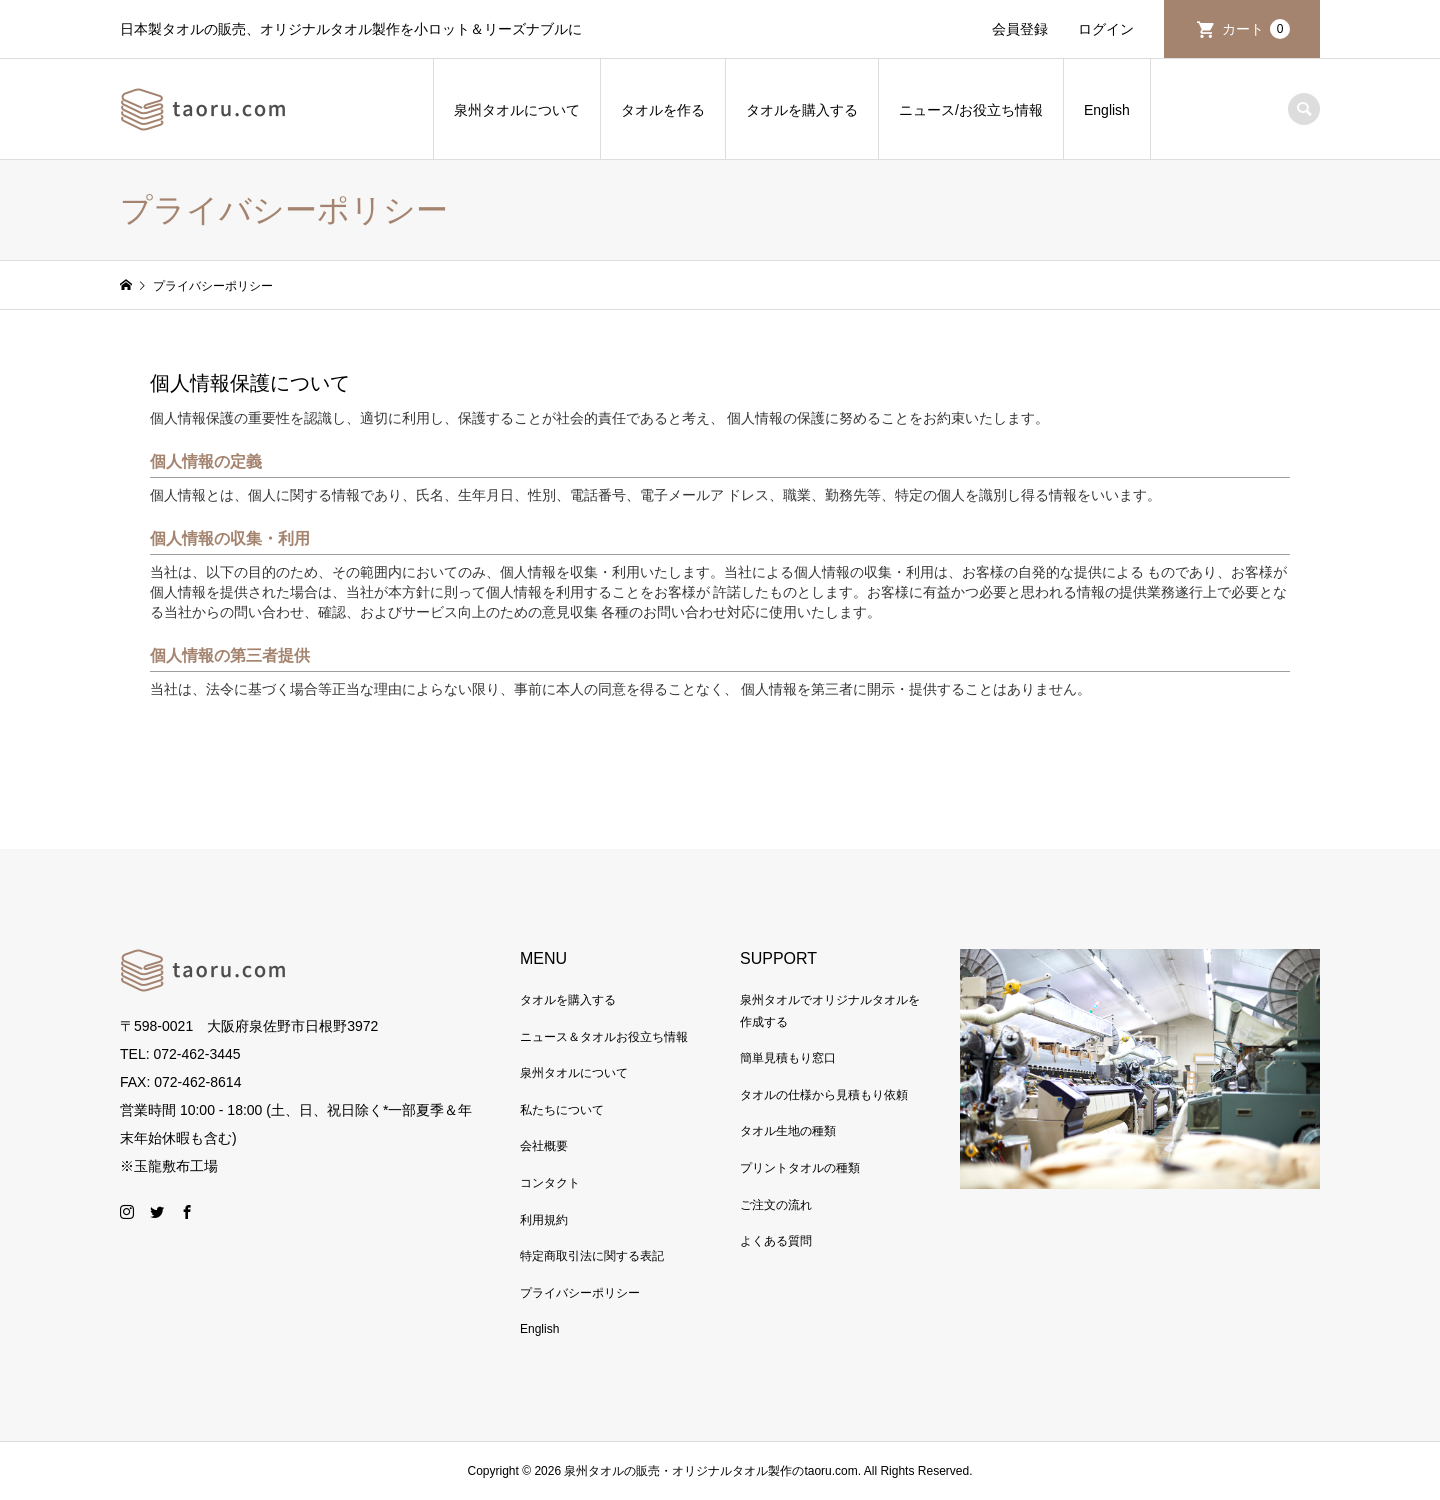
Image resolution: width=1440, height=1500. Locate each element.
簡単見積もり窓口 (788, 1058)
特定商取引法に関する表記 (592, 1256)
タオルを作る (663, 110)
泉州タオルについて (517, 110)
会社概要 (544, 1146)
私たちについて (562, 1110)
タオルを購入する (802, 110)
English (1107, 110)
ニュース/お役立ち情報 (971, 110)
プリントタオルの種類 (800, 1168)
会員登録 (1020, 29)
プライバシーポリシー (580, 1293)
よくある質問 (776, 1241)
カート (1256, 29)
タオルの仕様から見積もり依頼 (824, 1095)
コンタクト (550, 1183)
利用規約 (544, 1220)
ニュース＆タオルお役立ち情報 (604, 1037)
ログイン (1106, 29)
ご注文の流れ (776, 1205)
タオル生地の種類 (788, 1131)
